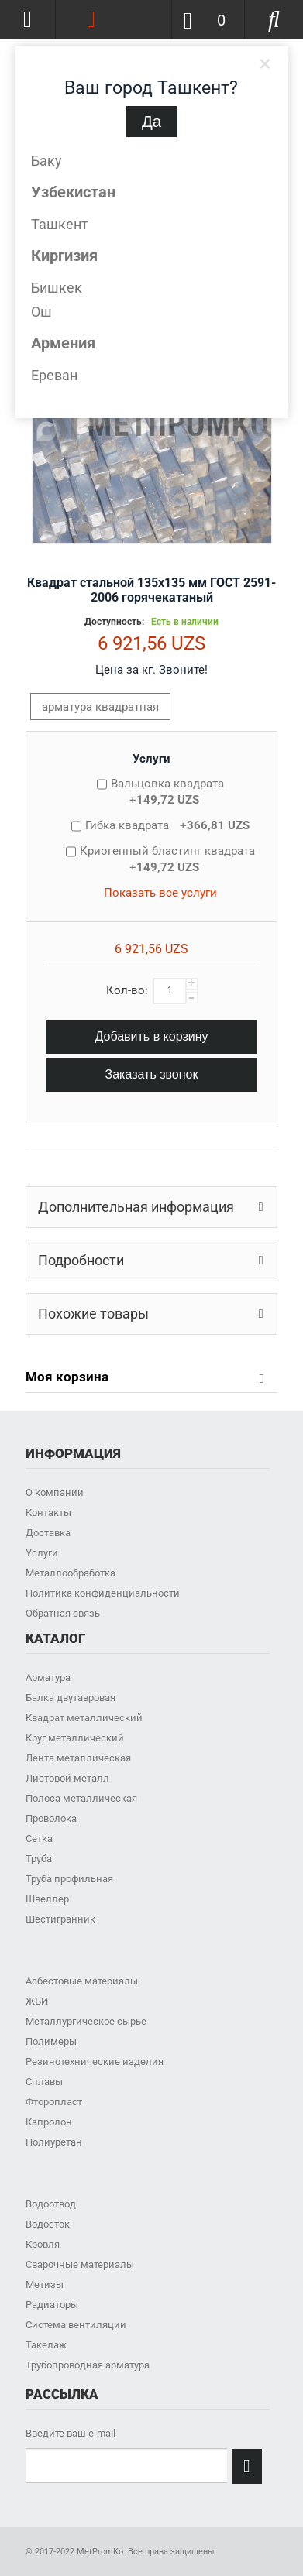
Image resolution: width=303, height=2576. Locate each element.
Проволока (51, 1818)
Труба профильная (69, 1879)
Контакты (48, 1513)
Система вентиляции (76, 2325)
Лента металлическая (78, 1758)
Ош (41, 312)
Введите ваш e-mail (70, 2433)
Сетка (39, 1838)
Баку (46, 161)
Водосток (48, 2224)
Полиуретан (54, 2142)
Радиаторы (52, 2305)
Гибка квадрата (167, 825)
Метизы (45, 2284)
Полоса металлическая (81, 1798)
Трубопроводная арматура (88, 2365)
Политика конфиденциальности (103, 1593)
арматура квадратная (100, 707)
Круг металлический (75, 1738)
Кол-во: (127, 990)
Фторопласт (54, 2102)
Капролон (49, 2122)
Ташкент (59, 224)
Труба (39, 1859)
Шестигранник (60, 1919)
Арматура (48, 1677)
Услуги (151, 759)
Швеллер (47, 1899)
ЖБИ (37, 2001)
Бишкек (56, 288)
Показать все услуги (160, 893)
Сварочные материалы (80, 2264)
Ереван (54, 375)
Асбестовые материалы (82, 1981)
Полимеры (51, 2041)
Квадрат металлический (84, 1718)
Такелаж (46, 2345)
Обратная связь (63, 1613)
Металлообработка (70, 1573)
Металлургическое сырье (86, 2021)
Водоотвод (51, 2204)
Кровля (43, 2244)
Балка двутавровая (70, 1698)
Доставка (48, 1533)
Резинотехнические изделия (95, 2061)
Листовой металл (67, 1778)
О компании (55, 1492)
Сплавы (44, 2082)
